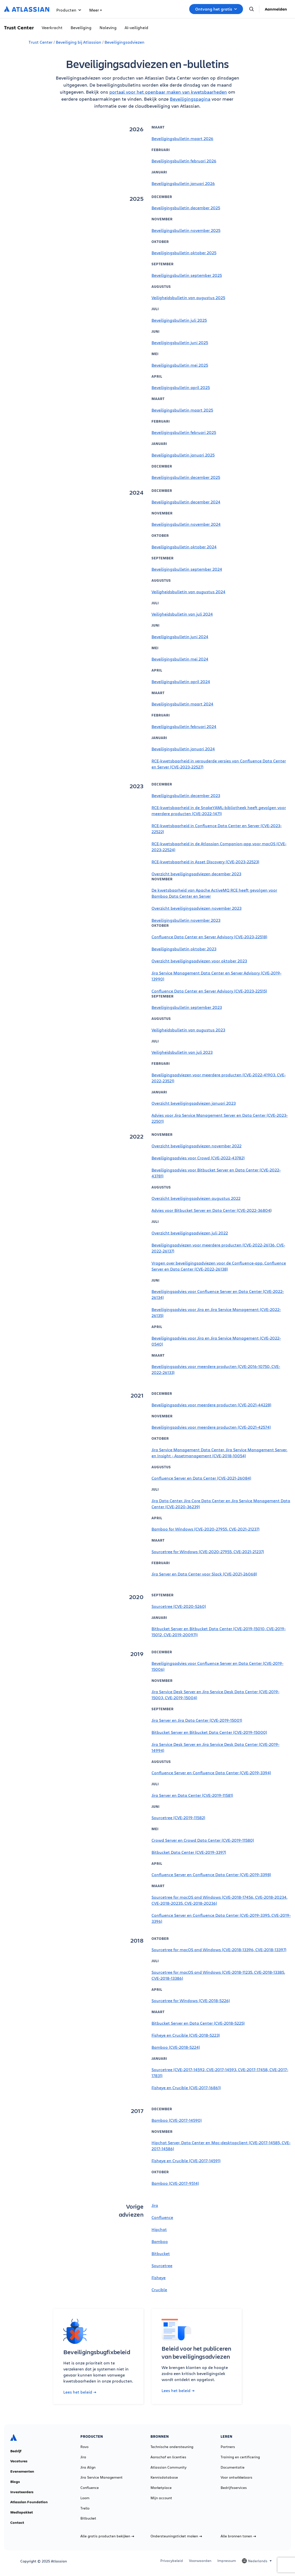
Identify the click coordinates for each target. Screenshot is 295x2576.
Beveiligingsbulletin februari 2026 (184, 160)
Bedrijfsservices (234, 2488)
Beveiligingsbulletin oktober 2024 (184, 546)
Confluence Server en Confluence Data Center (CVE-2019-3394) (211, 1772)
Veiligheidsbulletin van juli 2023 (182, 1052)
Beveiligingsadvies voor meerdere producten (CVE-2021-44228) (211, 1404)
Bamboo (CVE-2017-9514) (175, 2183)
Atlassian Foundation (29, 2502)
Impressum (226, 2561)
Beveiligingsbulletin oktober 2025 (184, 252)
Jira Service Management (101, 2477)
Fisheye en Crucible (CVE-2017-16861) (186, 2087)
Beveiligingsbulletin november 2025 (186, 230)
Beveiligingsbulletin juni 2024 (180, 636)
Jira (155, 2205)
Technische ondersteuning (172, 2447)
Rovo (84, 2447)
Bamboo (160, 2241)
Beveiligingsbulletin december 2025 (186, 207)
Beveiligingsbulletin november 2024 (186, 524)
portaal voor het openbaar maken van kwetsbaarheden (168, 92)
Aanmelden (276, 9)
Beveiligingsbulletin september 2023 (187, 1007)
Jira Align (87, 2467)
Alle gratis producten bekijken (107, 2536)
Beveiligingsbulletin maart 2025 (182, 410)
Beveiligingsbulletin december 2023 (186, 795)
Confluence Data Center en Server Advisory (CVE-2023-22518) (209, 936)
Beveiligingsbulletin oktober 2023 (184, 948)
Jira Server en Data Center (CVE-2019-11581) (192, 1795)
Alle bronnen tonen (238, 2536)
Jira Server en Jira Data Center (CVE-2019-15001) (197, 1720)
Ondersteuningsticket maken (176, 2536)
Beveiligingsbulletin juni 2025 (180, 342)
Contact (17, 2523)
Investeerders (21, 2492)
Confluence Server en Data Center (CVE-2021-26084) (201, 1478)
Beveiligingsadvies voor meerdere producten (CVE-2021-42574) (211, 1427)
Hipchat (159, 2229)
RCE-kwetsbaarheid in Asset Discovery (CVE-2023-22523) (205, 861)
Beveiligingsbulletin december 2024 (186, 501)
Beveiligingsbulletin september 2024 (187, 569)
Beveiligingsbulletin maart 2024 (182, 703)
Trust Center (41, 42)
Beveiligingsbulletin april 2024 (181, 681)
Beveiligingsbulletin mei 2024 (180, 659)
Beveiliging (81, 27)
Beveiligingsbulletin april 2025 (181, 387)
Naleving (108, 27)
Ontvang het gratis (216, 9)
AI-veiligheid (136, 27)
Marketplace (161, 2488)
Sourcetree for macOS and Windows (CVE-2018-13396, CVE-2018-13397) (219, 1949)
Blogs (15, 2482)
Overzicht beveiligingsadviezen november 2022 (196, 1145)
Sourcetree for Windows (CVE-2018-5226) (191, 2000)
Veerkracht (52, 27)
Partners (228, 2447)
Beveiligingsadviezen (124, 42)
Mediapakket (21, 2512)
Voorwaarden (200, 2561)
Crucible (159, 2289)
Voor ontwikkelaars (236, 2477)
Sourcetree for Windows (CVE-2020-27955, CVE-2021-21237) (208, 1551)
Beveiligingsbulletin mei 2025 (180, 365)
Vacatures (18, 2461)
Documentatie (232, 2467)
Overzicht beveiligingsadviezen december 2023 (196, 873)
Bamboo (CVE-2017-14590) (177, 2120)
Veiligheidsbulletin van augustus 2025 (188, 297)
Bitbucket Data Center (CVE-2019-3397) (189, 1852)
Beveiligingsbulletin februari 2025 (184, 432)
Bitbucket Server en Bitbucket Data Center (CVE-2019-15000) (209, 1732)
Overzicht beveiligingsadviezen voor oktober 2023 (199, 960)
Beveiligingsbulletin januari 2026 (183, 183)
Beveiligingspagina (190, 99)
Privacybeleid (171, 2561)
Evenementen (22, 2471)
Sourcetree (162, 2265)
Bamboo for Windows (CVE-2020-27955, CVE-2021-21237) (206, 1529)
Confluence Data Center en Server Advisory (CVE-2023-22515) (209, 991)
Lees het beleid (79, 2392)
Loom (84, 2498)
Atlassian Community (168, 2467)
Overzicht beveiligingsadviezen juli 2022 (190, 1232)
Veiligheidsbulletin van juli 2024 (182, 614)
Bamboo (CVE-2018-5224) (176, 2047)
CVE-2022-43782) (228, 1157)
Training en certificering (240, 2457)
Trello (84, 2508)
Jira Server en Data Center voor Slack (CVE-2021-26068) (204, 1573)
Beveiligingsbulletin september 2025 (187, 275)
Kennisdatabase (164, 2477)
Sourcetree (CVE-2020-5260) (179, 1606)
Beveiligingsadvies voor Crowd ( (182, 1157)
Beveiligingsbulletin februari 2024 (184, 726)
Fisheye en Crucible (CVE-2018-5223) (186, 2035)
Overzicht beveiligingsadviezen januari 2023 (194, 1103)
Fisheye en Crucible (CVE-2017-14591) (186, 2160)
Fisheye (159, 2277)
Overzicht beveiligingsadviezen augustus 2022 (196, 1198)
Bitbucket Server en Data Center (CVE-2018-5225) (198, 2023)
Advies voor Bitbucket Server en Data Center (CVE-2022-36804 (211, 1210)
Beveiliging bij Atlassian (78, 42)
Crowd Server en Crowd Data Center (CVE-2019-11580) (203, 1840)
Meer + (95, 10)
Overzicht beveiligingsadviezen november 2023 (196, 908)
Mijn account (161, 2498)
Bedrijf (15, 2451)
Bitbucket (161, 2253)
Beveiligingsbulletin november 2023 (186, 920)
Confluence (162, 2217)
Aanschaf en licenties (168, 2457)
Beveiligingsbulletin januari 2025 (183, 454)
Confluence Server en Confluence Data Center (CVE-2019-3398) (211, 1874)
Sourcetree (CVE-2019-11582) (178, 1817)
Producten (68, 10)
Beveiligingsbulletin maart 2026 (182, 138)
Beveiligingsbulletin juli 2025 (179, 320)
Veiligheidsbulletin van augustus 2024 (188, 591)
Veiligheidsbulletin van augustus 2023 (188, 1029)
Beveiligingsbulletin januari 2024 (183, 748)
